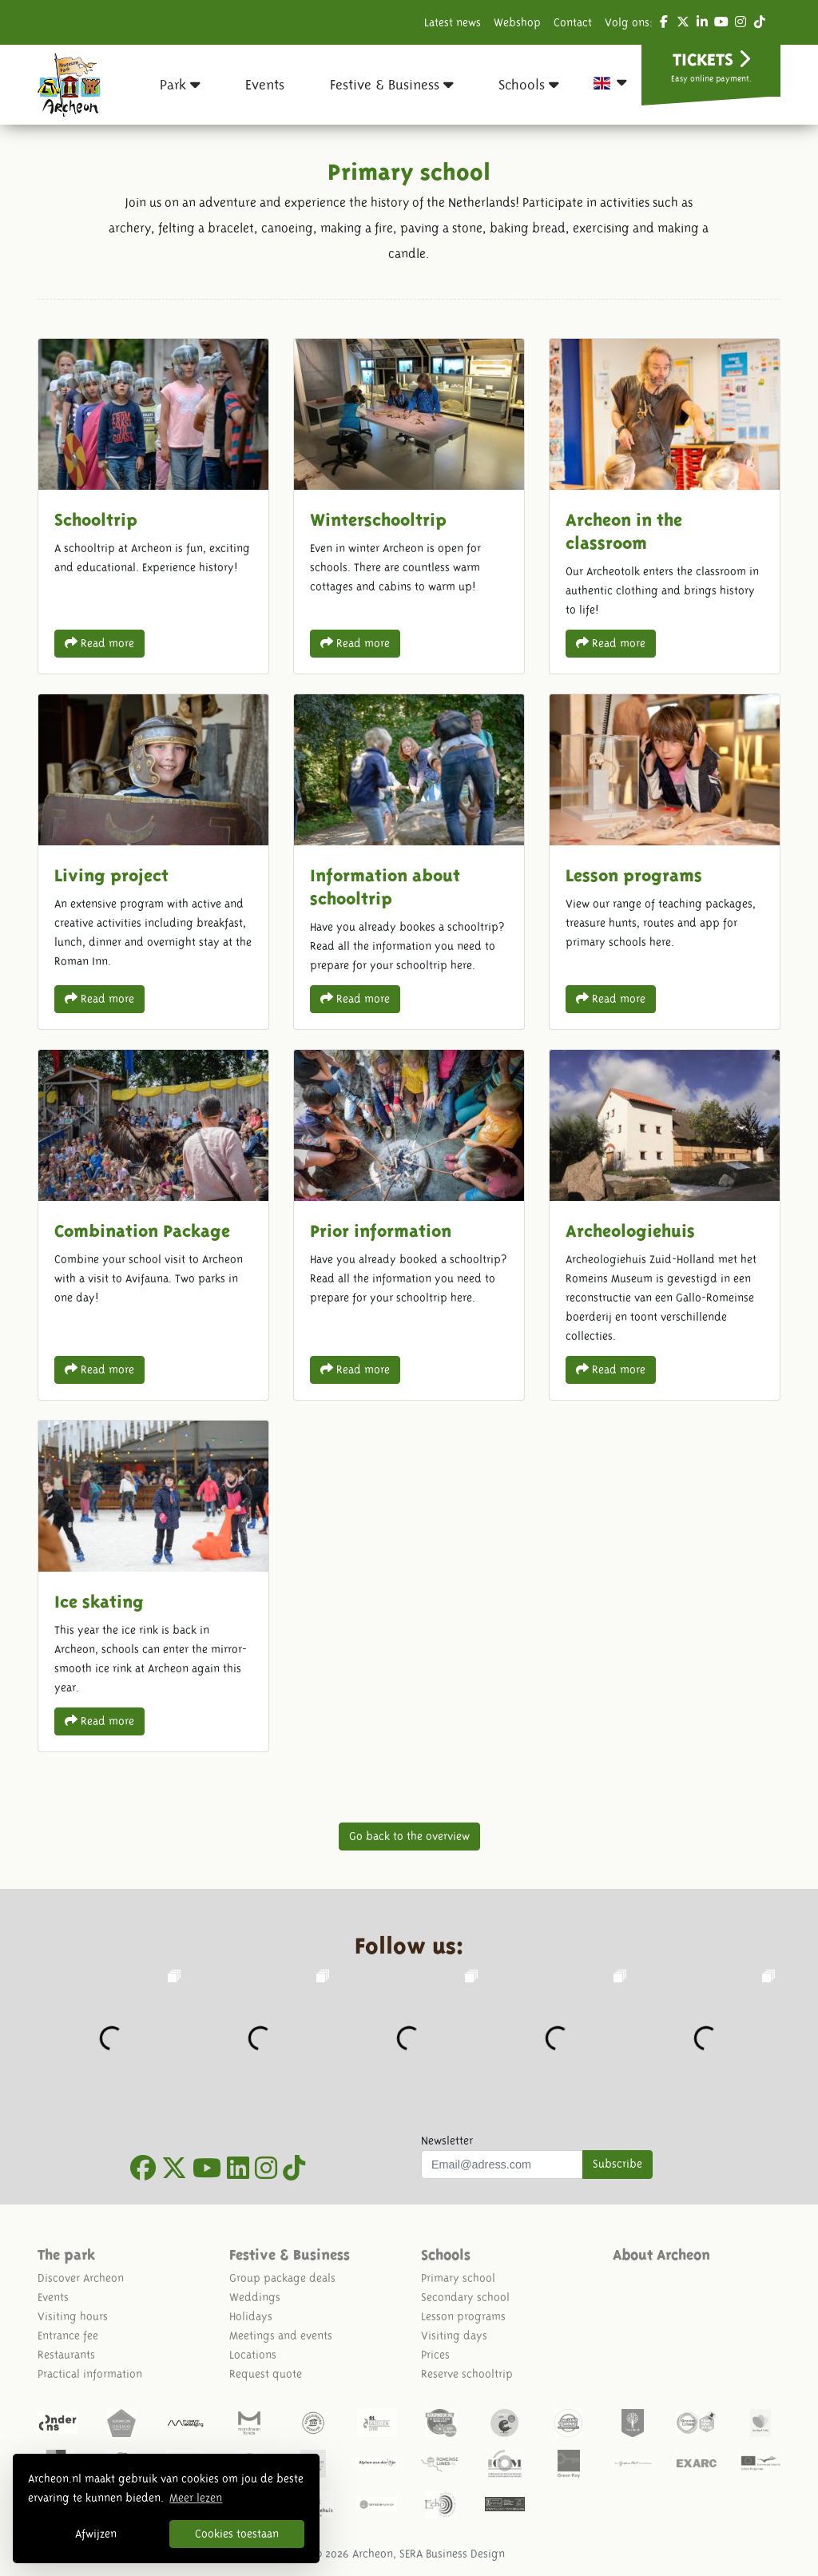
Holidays (250, 2316)
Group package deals (282, 2278)
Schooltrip (153, 506)
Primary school (458, 2278)
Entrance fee (68, 2335)
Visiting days (454, 2335)
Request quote (265, 2373)
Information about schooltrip (409, 861)
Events (53, 2297)
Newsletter (447, 2140)
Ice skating (153, 1586)
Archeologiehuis (665, 1225)
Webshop (517, 22)
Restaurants (66, 2354)
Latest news (452, 22)
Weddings (254, 2297)
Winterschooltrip (409, 506)
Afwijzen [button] (96, 2533)
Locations (252, 2354)
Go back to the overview (409, 1836)
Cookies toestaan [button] (237, 2533)
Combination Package (153, 1225)
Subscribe (617, 2163)
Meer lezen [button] (195, 2497)
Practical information (90, 2373)
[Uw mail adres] (502, 2164)
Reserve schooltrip (467, 2373)
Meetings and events (280, 2335)
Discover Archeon (81, 2278)
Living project (153, 861)
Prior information (409, 1225)
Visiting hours (73, 2316)
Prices (435, 2354)
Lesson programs (665, 861)
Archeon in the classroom (665, 506)
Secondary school (465, 2297)
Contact (573, 22)
